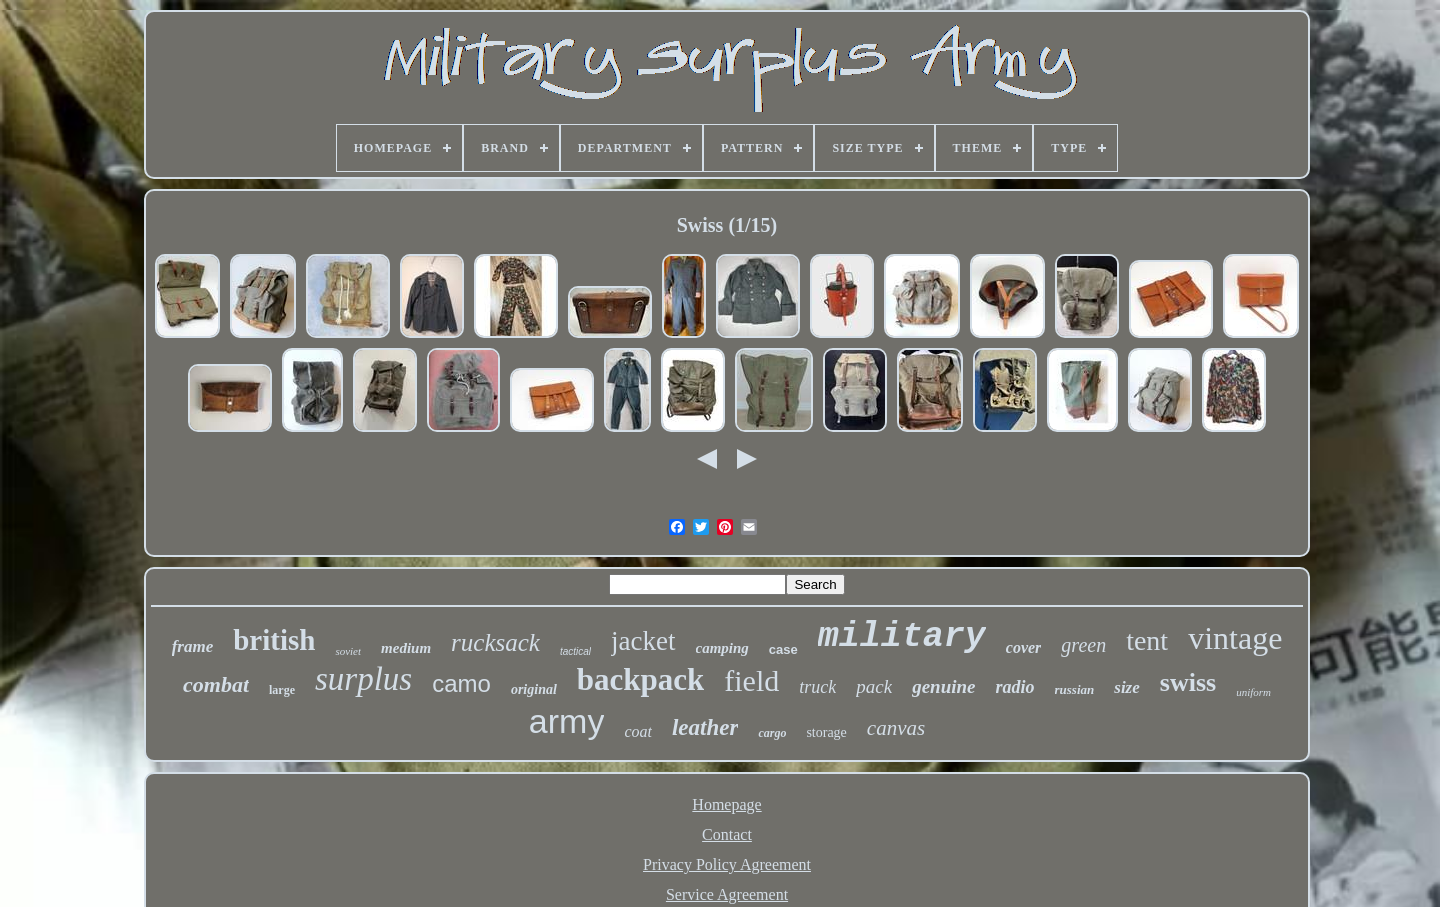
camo (461, 683)
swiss (1188, 682)
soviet (348, 651)
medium (406, 648)
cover (1024, 647)
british (274, 640)
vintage (1235, 638)
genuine (943, 686)
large (282, 690)
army (567, 721)
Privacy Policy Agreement (727, 864)
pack (874, 686)
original (534, 689)
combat (216, 684)
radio (1015, 687)
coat (638, 731)
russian (1075, 689)
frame (193, 646)
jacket (643, 641)
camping (722, 648)
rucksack (495, 642)
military (902, 637)
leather (705, 727)
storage (826, 732)
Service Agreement (727, 894)
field (751, 680)
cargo (772, 733)
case (783, 649)
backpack (640, 679)
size (1127, 687)
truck (817, 687)
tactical (575, 651)
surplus (363, 679)
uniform (1253, 692)
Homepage (726, 804)
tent (1147, 640)
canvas (896, 728)
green (1083, 645)
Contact (727, 834)
